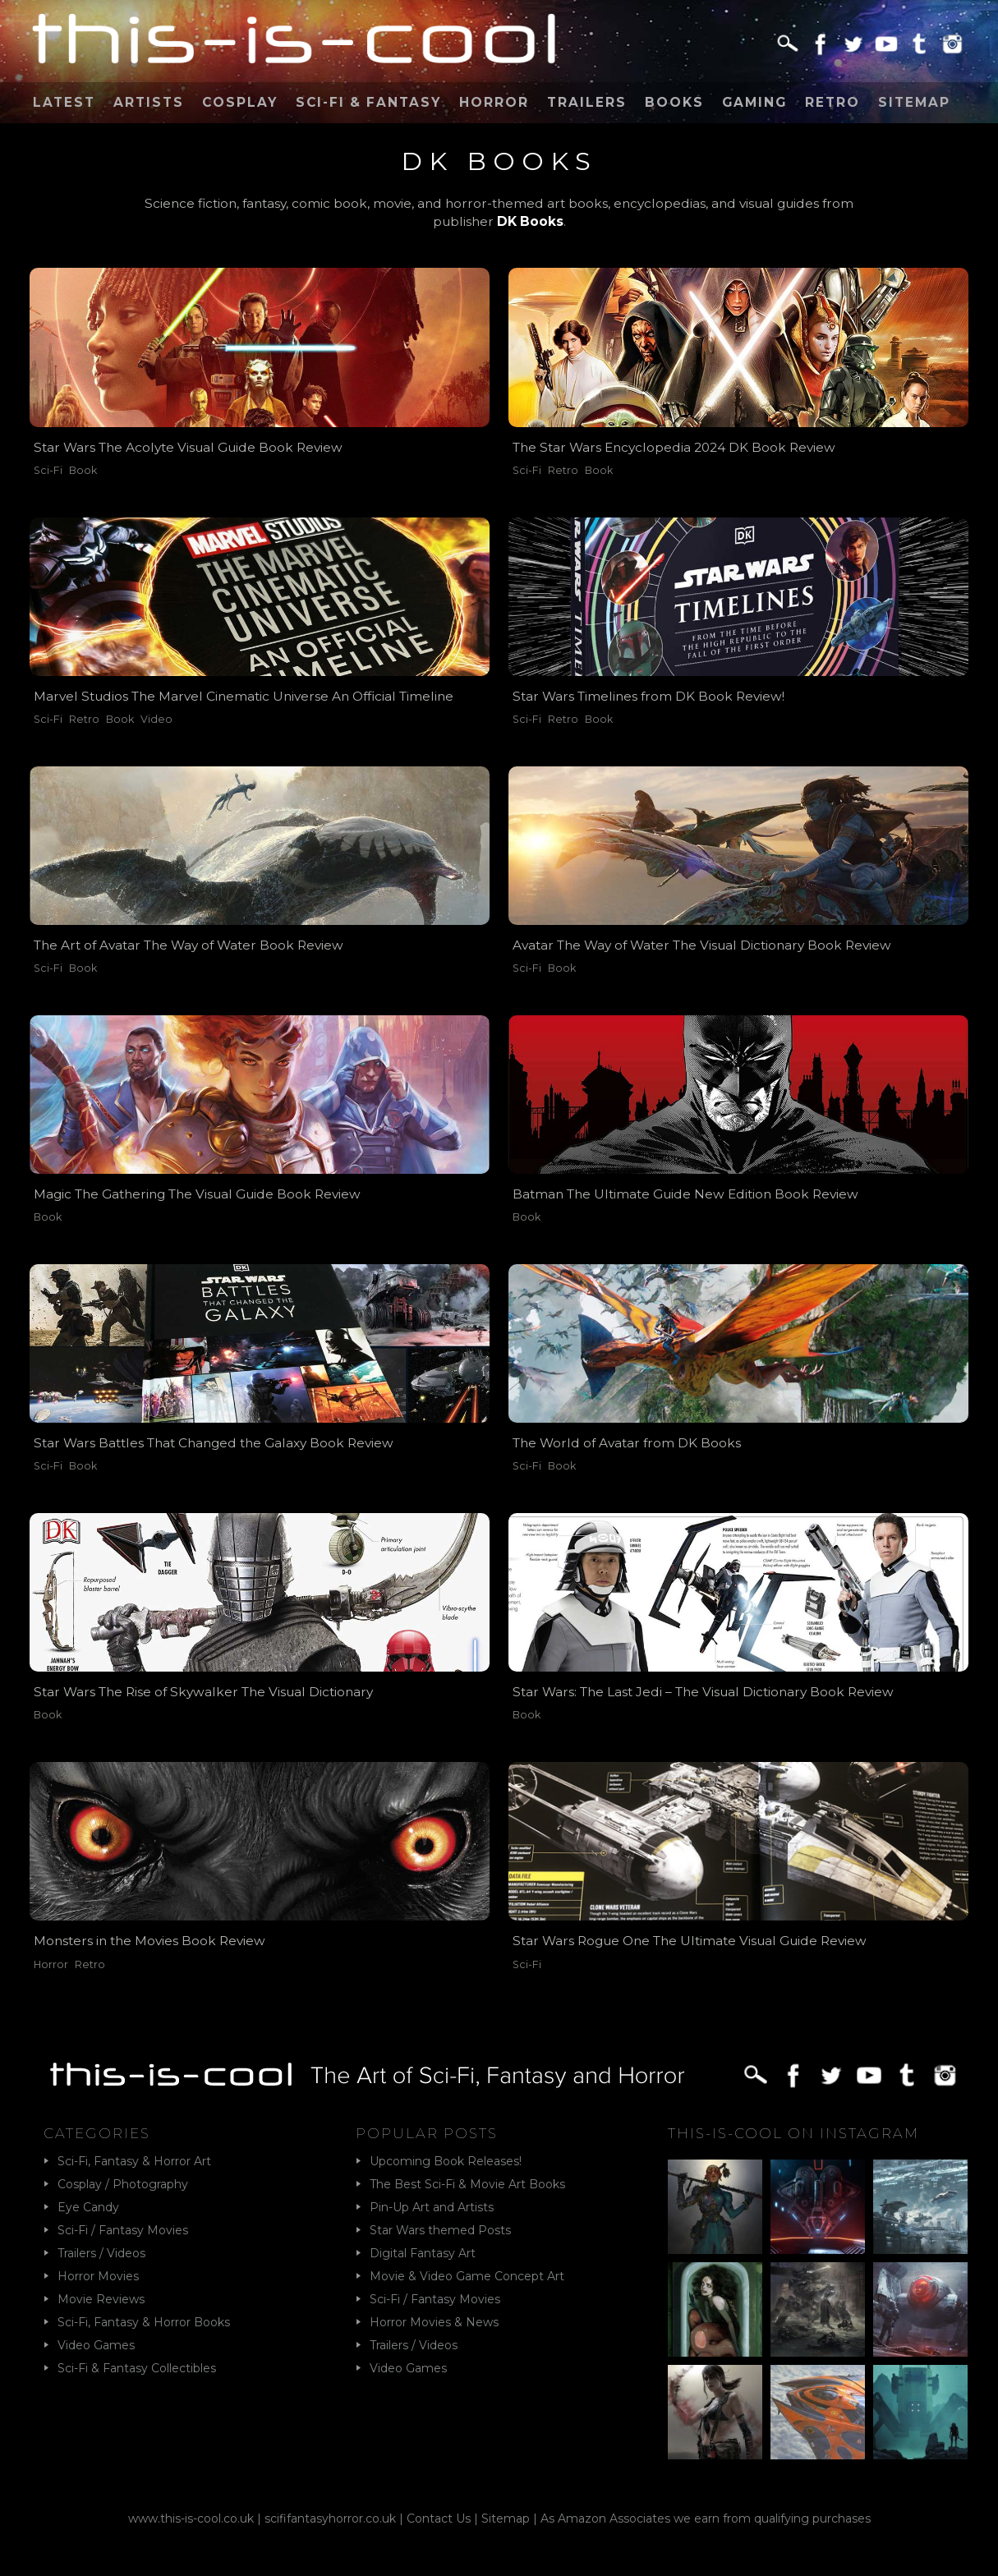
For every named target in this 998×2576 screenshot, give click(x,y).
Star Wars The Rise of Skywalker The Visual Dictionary (203, 1692)
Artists (148, 102)
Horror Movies (98, 2276)
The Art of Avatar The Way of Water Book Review (188, 945)
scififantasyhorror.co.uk (330, 2518)
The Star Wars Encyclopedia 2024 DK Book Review (674, 447)
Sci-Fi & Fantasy (368, 102)
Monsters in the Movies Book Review (149, 1940)
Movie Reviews (101, 2299)
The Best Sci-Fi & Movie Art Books (467, 2184)
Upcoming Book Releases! (446, 2161)
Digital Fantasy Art (423, 2253)
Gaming (754, 102)
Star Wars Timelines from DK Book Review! (648, 696)
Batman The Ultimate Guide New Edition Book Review (685, 1194)
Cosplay (240, 102)
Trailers (587, 102)
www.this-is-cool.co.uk (191, 2518)
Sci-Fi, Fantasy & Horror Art (134, 2161)
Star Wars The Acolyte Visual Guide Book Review (188, 447)
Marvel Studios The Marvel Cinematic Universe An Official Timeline (243, 696)
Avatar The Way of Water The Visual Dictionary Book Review (702, 945)
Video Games (96, 2345)
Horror (494, 102)
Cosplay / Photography (122, 2184)
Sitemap (914, 102)
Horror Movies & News (434, 2322)
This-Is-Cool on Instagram (793, 2133)
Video (156, 719)
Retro (832, 102)
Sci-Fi (48, 470)
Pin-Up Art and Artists (432, 2207)
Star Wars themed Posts (440, 2230)
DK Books (530, 221)
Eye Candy (88, 2207)
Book (83, 470)
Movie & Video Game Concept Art (467, 2276)
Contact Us (439, 2518)
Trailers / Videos (101, 2253)
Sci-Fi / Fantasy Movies (122, 2230)
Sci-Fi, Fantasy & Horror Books (143, 2322)
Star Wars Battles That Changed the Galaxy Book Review (213, 1443)
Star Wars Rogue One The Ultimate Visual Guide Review (690, 1940)
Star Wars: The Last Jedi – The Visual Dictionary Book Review (703, 1692)
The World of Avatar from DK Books (627, 1443)
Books (674, 102)
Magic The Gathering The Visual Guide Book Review (197, 1194)
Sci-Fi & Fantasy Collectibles (136, 2368)
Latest (64, 102)
